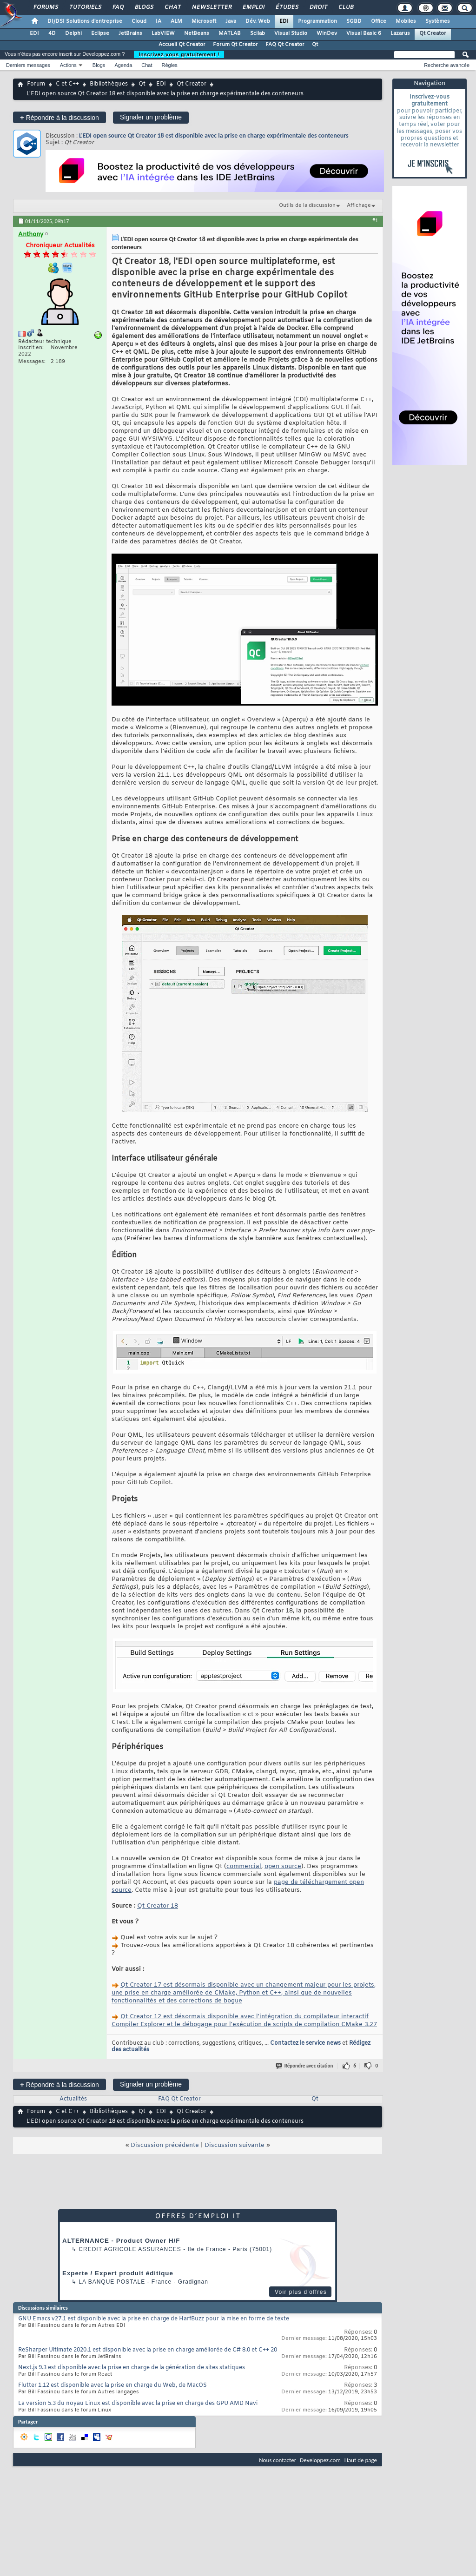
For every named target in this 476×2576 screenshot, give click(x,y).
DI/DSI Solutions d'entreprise (84, 21)
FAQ (117, 7)
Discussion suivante (234, 2145)
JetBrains (130, 33)
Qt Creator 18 (157, 1906)
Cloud (139, 21)
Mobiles (406, 21)
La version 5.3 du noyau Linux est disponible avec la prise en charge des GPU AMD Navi (138, 2403)
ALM (176, 21)
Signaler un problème (151, 117)
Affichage (359, 205)
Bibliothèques (109, 84)
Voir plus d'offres (301, 2292)
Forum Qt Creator (235, 44)
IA (158, 21)
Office (378, 21)
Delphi (73, 33)
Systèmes (437, 21)
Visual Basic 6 (363, 33)
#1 (375, 220)
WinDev (327, 33)
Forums (45, 7)
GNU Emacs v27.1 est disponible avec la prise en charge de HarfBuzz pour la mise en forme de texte (153, 2319)
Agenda (123, 65)
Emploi (253, 7)
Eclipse (100, 33)
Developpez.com (320, 2460)
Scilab (257, 33)
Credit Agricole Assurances (130, 2249)
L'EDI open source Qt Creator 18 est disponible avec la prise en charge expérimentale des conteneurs (214, 135)
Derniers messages (28, 65)
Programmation (317, 21)
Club (345, 7)
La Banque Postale (112, 2282)
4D (52, 33)
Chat (172, 7)
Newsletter (211, 7)
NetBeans (196, 33)
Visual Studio (290, 33)
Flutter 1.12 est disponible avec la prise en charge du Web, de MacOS (112, 2385)
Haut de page (360, 2460)
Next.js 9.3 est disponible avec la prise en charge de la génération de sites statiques (131, 2367)
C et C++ (67, 84)
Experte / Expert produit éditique (117, 2273)
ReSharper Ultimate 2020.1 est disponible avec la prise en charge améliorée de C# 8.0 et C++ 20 (147, 2350)
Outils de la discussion (307, 205)
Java (230, 21)
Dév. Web (257, 21)
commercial (243, 1866)
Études (286, 7)
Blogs (143, 7)
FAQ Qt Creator (284, 44)
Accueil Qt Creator (182, 44)
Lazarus (400, 33)
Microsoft (204, 21)
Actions (68, 65)
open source (282, 1866)
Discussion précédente (165, 2145)
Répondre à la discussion (59, 117)
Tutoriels (85, 7)
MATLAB (229, 33)
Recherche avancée (446, 65)
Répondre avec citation (305, 2066)
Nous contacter (277, 2460)
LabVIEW (163, 33)
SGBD (354, 21)
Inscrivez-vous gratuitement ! (179, 54)
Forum (36, 84)
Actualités (73, 2099)
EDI (284, 21)
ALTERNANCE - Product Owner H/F (121, 2240)
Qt (315, 44)
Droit (318, 7)
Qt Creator (432, 33)
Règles (170, 65)
